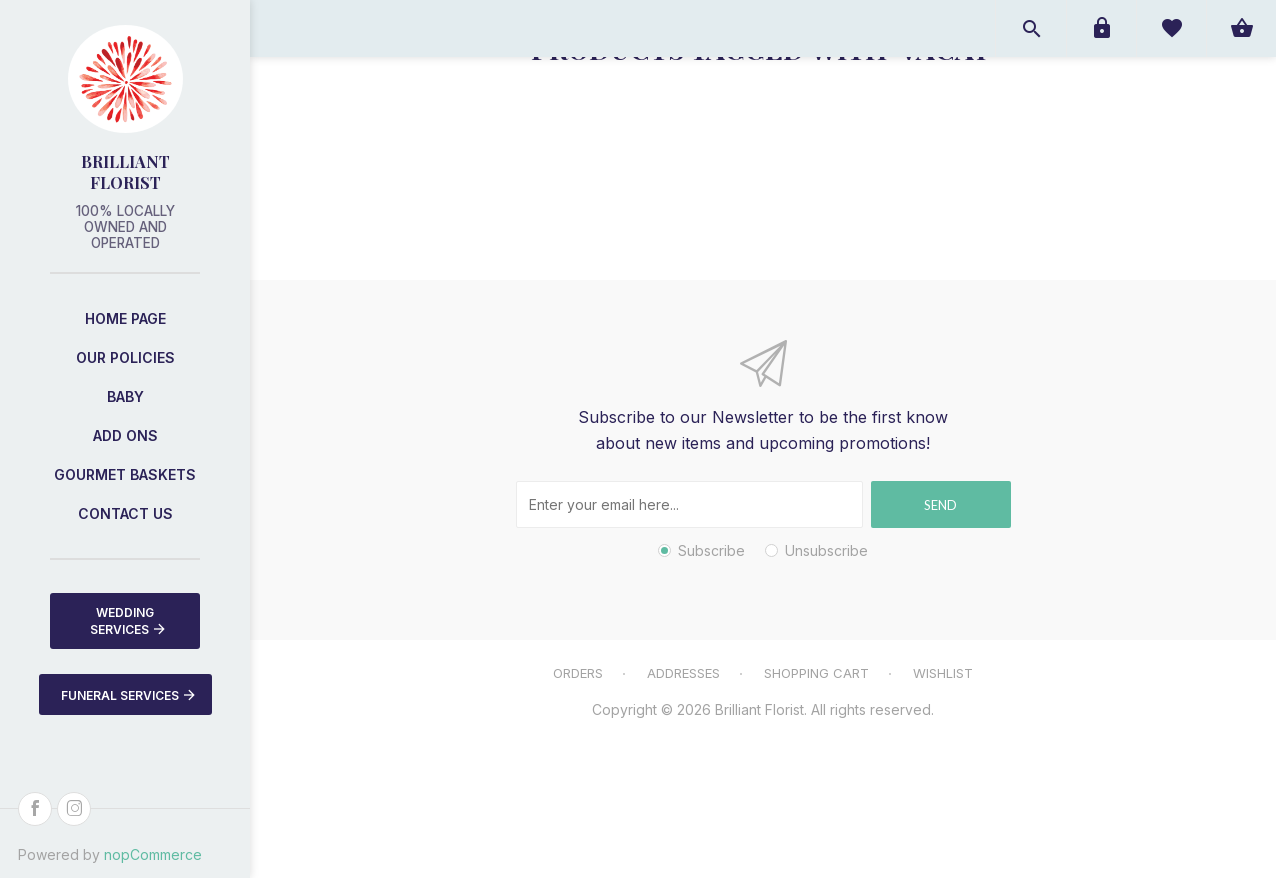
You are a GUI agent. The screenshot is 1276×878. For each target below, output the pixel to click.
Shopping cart (816, 673)
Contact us (125, 513)
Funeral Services (128, 695)
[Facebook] (35, 809)
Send (940, 505)
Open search (1031, 28)
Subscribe (711, 550)
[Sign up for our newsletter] (689, 504)
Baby (125, 396)
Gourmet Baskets (125, 474)
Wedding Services (127, 621)
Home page (125, 318)
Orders (578, 673)
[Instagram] (74, 809)
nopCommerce (153, 854)
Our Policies (125, 357)
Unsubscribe (826, 550)
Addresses (683, 673)
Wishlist (943, 673)
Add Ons (125, 435)
